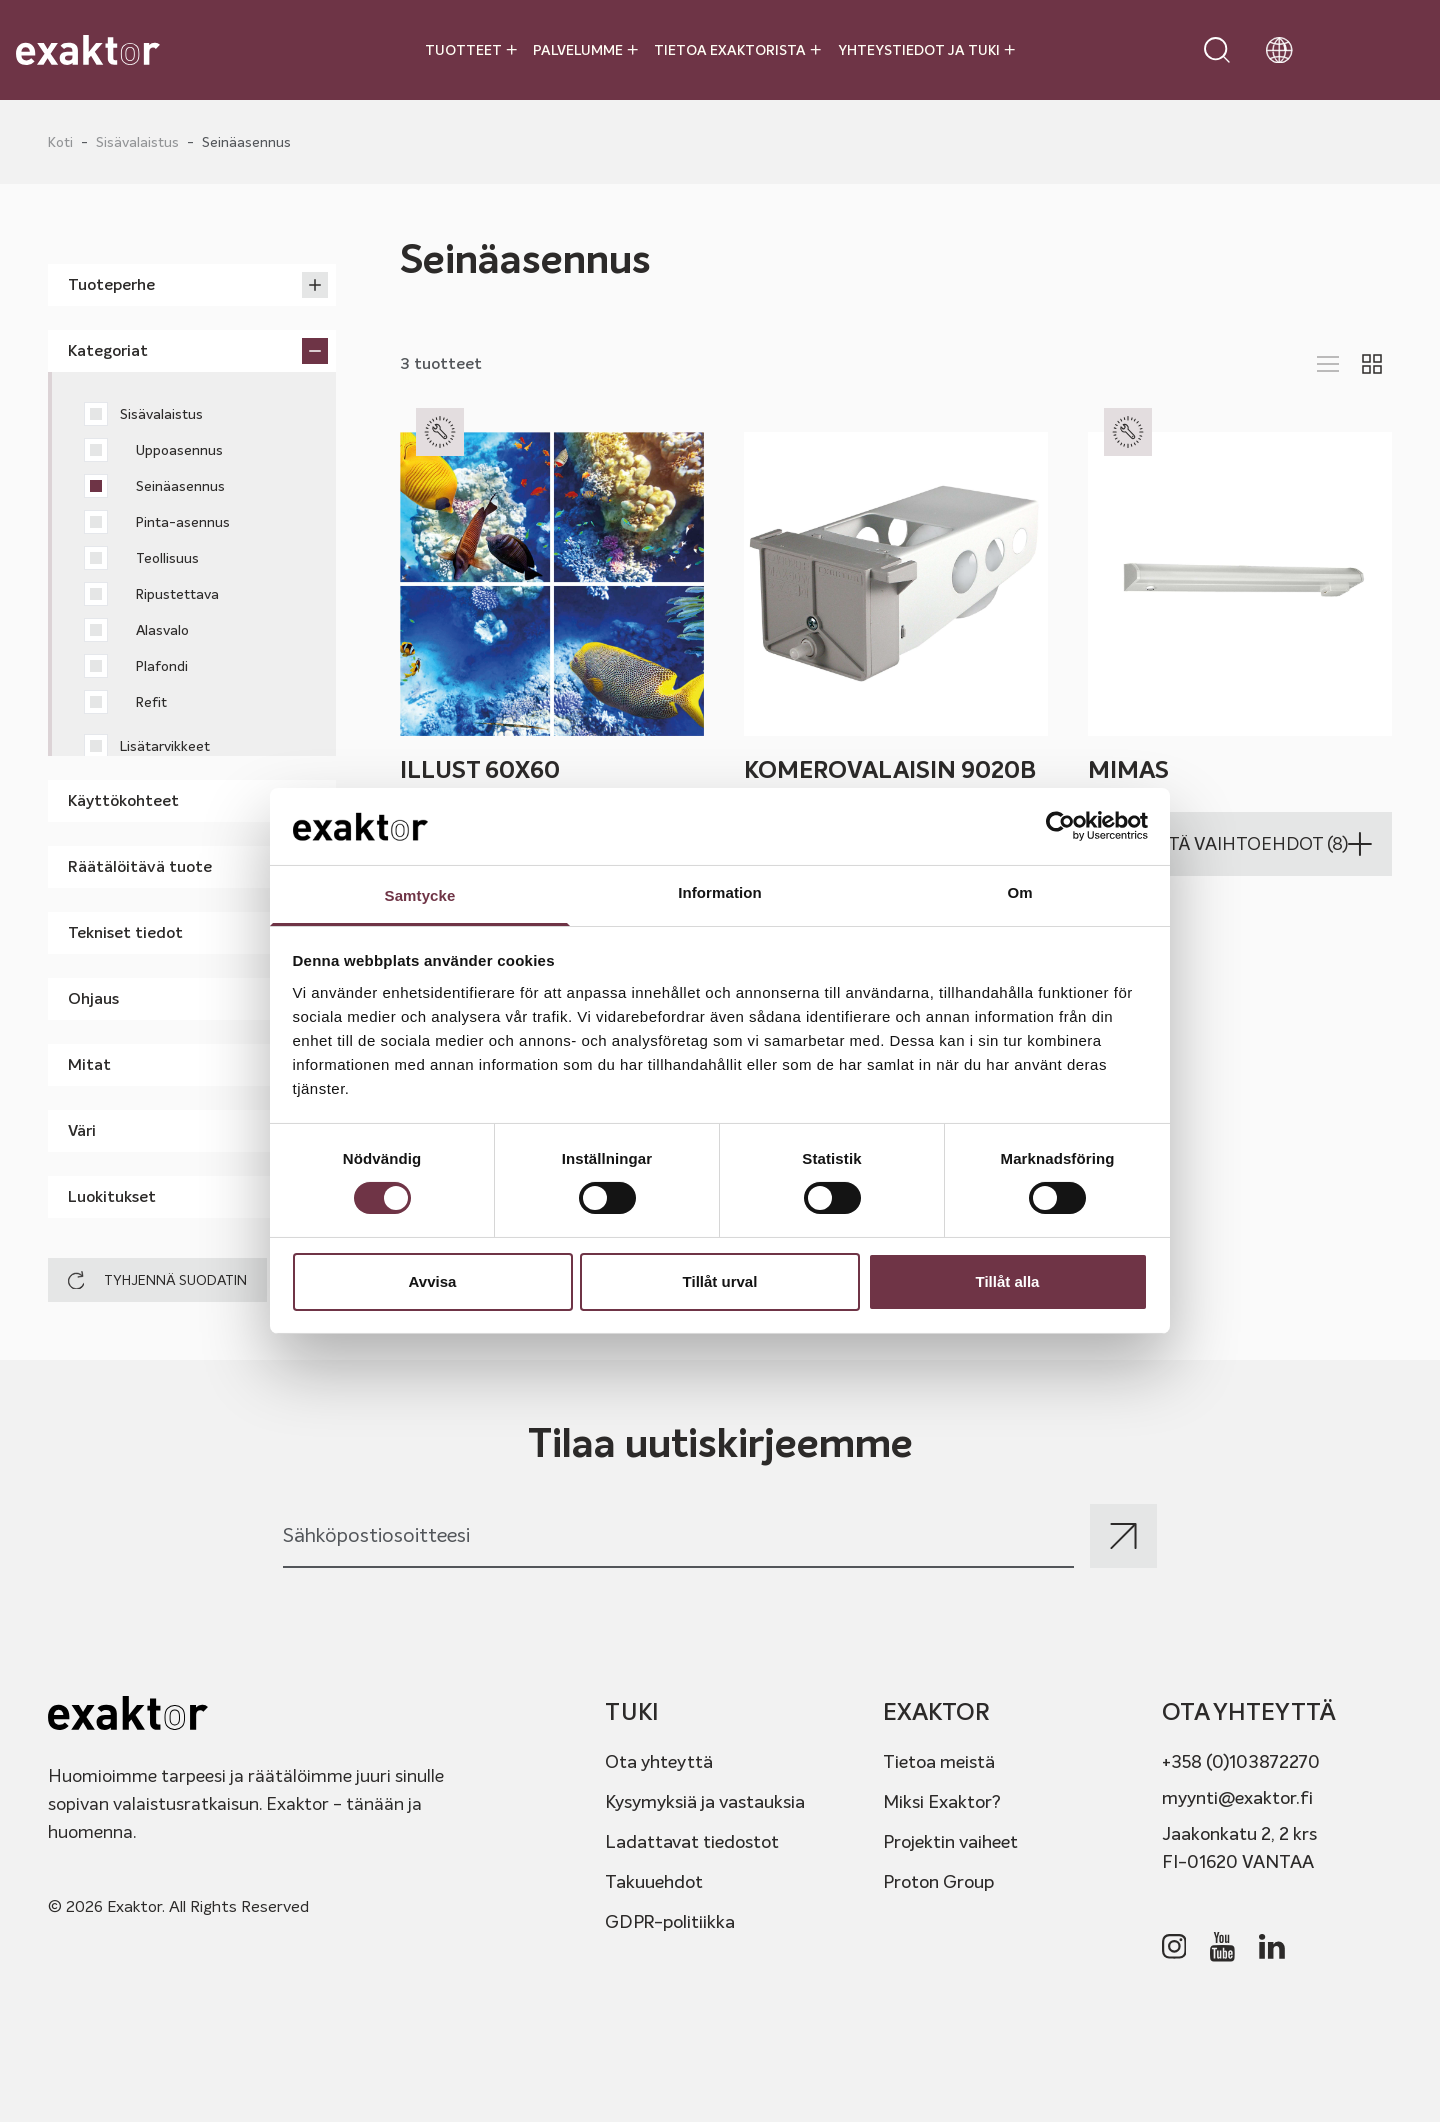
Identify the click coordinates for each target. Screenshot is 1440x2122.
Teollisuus (141, 558)
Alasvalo (136, 630)
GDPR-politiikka (670, 1921)
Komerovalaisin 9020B (890, 770)
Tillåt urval (720, 1281)
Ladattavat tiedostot (692, 1841)
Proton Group (938, 1881)
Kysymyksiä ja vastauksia (705, 1801)
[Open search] (1217, 50)
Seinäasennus (154, 486)
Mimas (1128, 770)
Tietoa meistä (939, 1761)
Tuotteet (471, 50)
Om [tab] (1019, 892)
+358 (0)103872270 (1241, 1761)
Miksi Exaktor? (942, 1801)
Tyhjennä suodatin (157, 1280)
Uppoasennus (153, 450)
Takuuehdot (654, 1881)
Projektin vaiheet (950, 1841)
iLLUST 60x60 (480, 770)
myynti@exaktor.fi (1237, 1797)
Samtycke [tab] (420, 895)
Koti (60, 142)
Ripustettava (151, 594)
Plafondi (136, 666)
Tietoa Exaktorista (737, 50)
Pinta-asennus (157, 522)
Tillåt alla (1008, 1281)
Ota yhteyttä (659, 1761)
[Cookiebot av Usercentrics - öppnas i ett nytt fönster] (1060, 826)
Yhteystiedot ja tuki (926, 50)
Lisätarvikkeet (147, 746)
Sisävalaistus (137, 142)
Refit (125, 702)
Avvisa (433, 1281)
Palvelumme (585, 50)
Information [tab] (720, 892)
